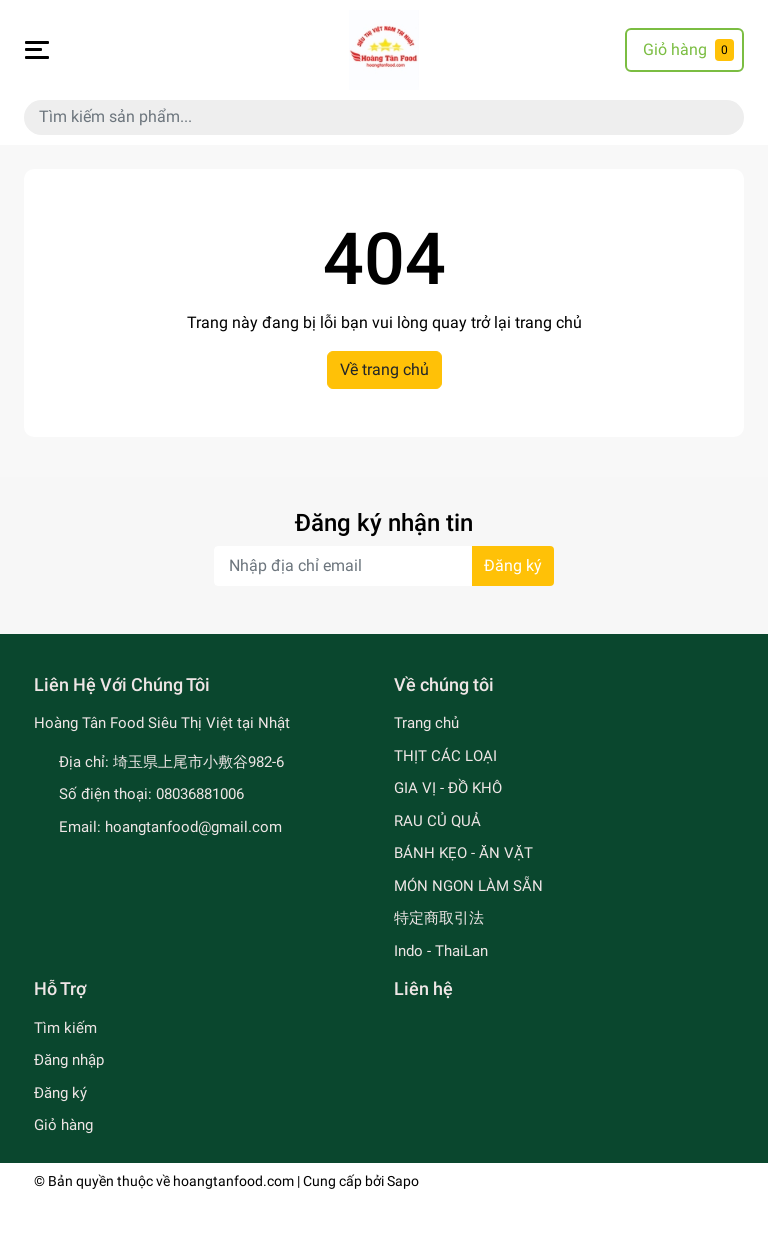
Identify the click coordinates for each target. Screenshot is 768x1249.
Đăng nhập (69, 1060)
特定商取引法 (439, 918)
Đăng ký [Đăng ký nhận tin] (513, 565)
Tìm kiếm (65, 1028)
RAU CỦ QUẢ (437, 821)
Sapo (403, 1181)
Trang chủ (426, 723)
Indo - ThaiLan (441, 951)
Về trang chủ (384, 369)
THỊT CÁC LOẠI (445, 756)
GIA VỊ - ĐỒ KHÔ (448, 788)
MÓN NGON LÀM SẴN (468, 886)
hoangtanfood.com (233, 1181)
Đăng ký (60, 1093)
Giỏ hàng (63, 1125)
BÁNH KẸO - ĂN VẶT (463, 853)
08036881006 (200, 794)
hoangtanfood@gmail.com (193, 827)
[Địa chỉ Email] (384, 566)
